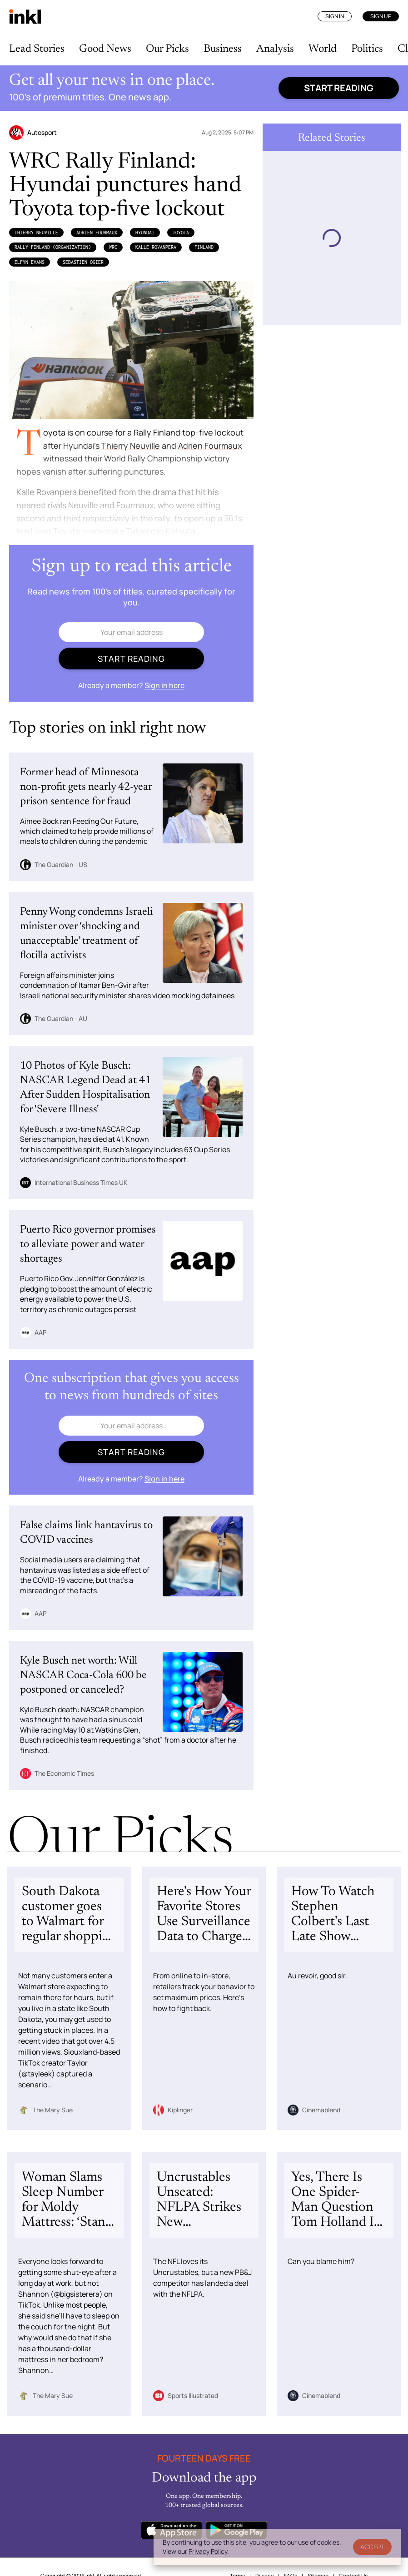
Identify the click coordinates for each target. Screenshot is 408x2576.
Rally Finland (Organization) (53, 247)
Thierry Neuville (36, 232)
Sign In (334, 16)
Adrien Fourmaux (96, 232)
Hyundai (144, 232)
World (322, 49)
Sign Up (380, 16)
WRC (113, 247)
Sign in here (164, 685)
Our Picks (167, 49)
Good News (105, 49)
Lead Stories (37, 49)
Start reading (338, 88)
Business (223, 49)
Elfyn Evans (30, 262)
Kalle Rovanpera (155, 247)
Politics (367, 49)
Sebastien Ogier (83, 262)
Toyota (181, 232)
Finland (204, 247)
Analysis (275, 49)
